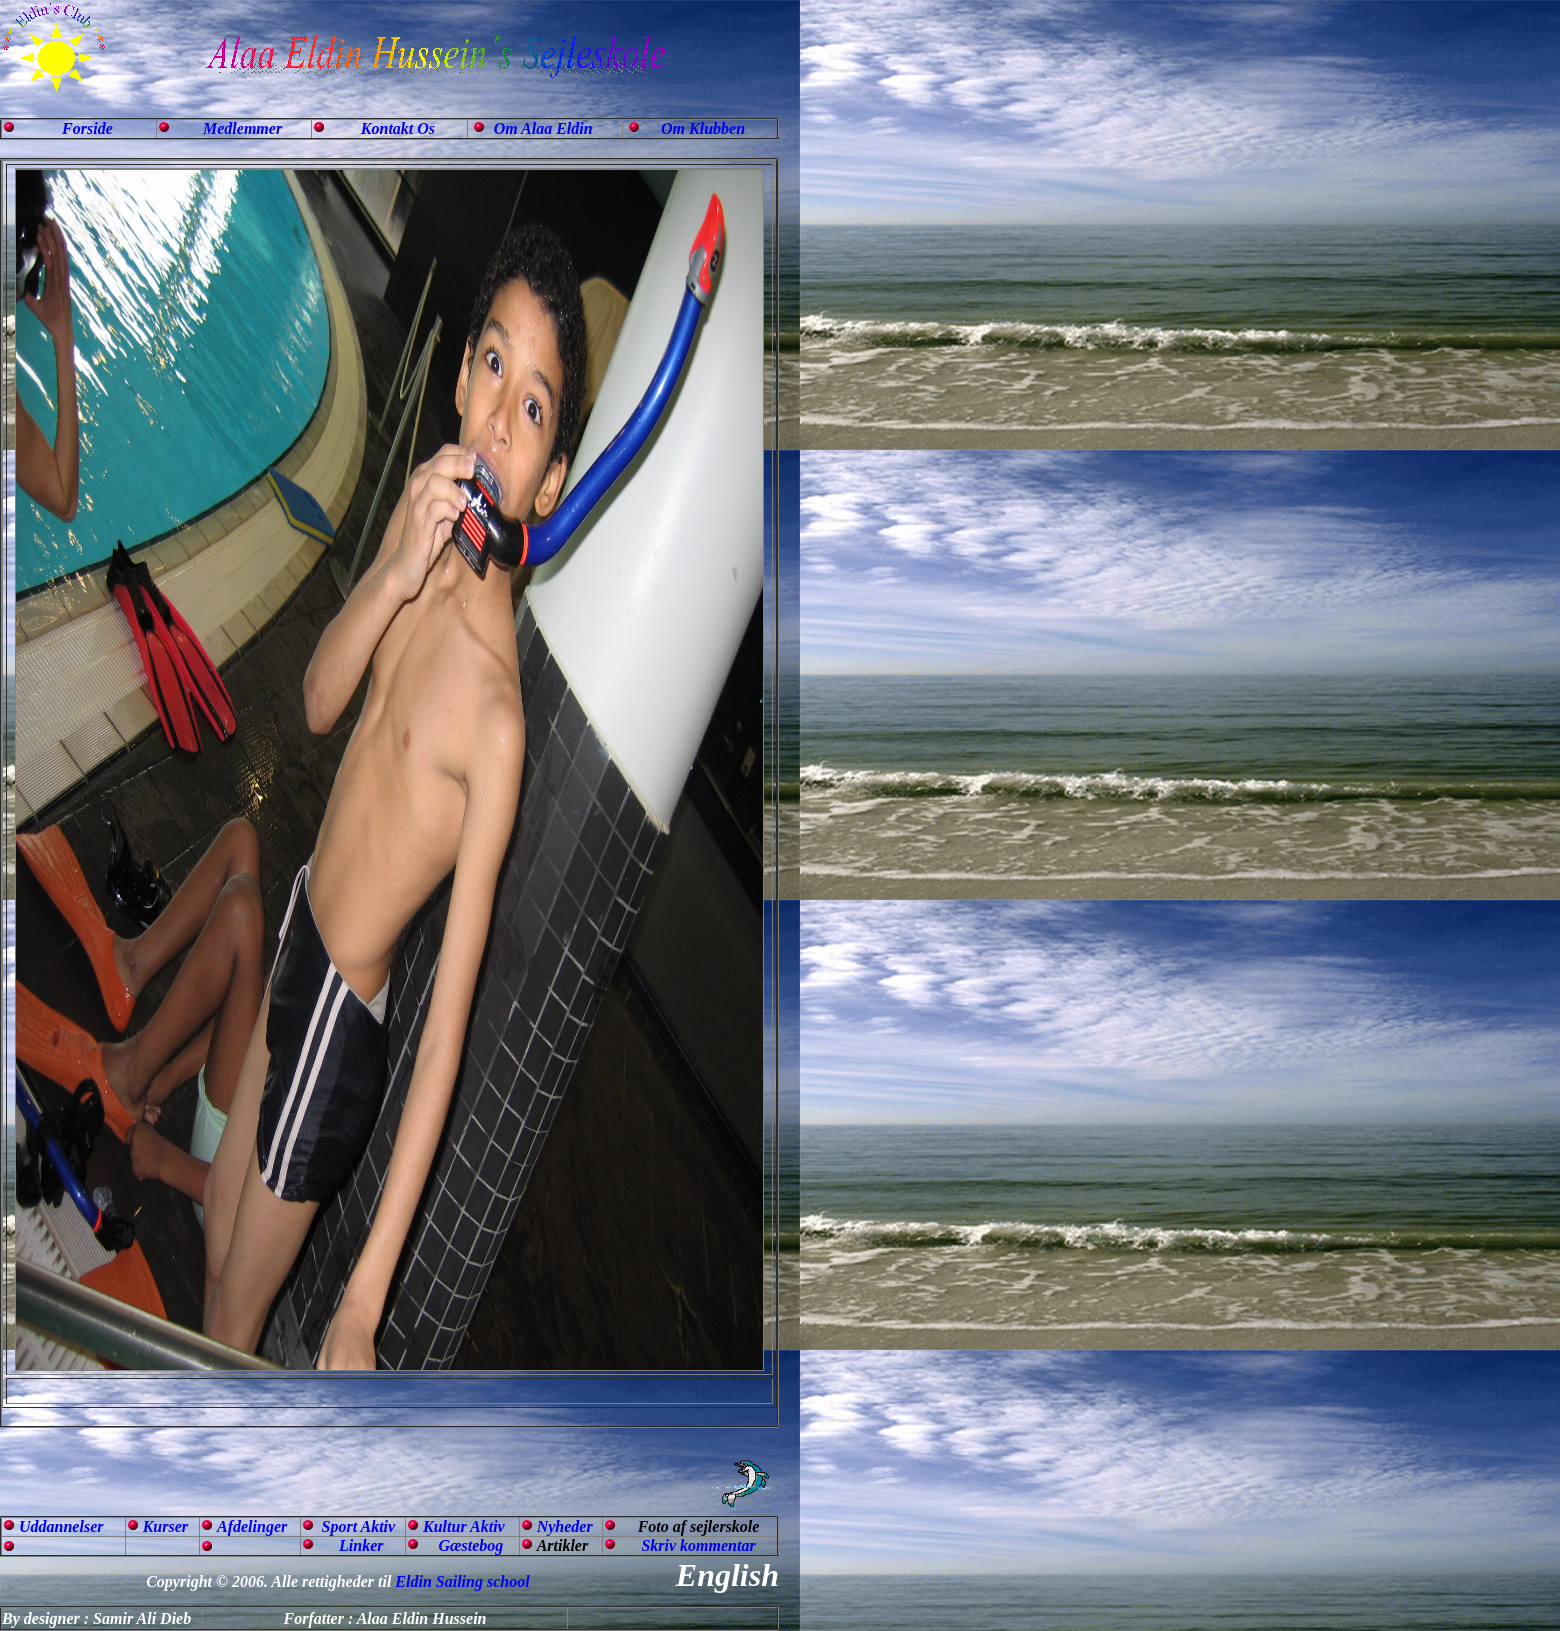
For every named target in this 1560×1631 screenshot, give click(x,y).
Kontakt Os (398, 128)
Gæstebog (470, 1545)
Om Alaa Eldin (543, 128)
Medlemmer (242, 128)
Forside (87, 128)
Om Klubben (703, 128)
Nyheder (565, 1526)
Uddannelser (61, 1526)
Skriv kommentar (698, 1545)
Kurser (165, 1526)
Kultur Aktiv (464, 1526)
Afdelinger (252, 1526)
